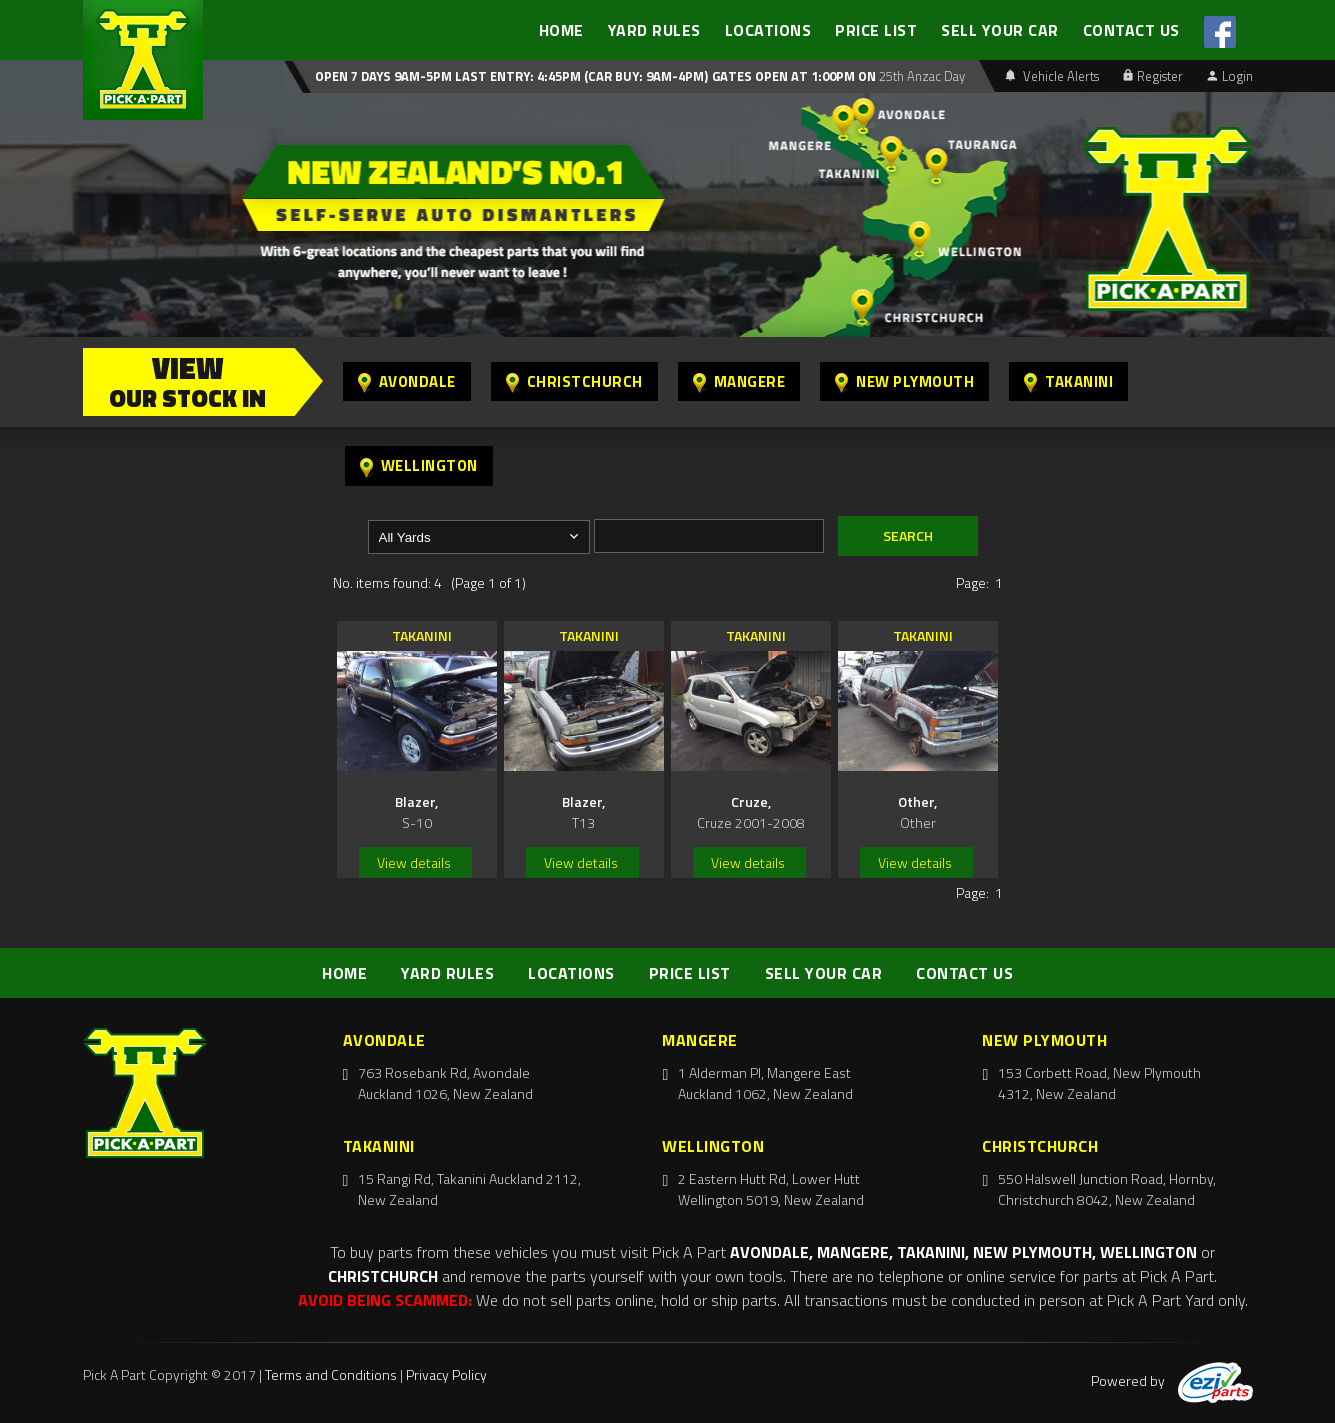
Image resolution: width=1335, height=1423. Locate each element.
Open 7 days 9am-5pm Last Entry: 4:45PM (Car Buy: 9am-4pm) (511, 76)
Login (1230, 76)
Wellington (419, 465)
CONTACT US (1131, 30)
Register (1153, 76)
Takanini (1068, 381)
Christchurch (574, 381)
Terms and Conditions (331, 1374)
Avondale (407, 381)
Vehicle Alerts (1052, 76)
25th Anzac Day (920, 76)
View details (414, 862)
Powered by (1172, 1380)
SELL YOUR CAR (1000, 30)
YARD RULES (654, 30)
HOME (561, 30)
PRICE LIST (876, 30)
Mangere (739, 381)
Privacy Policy (446, 1374)
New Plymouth (904, 381)
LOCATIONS (768, 30)
